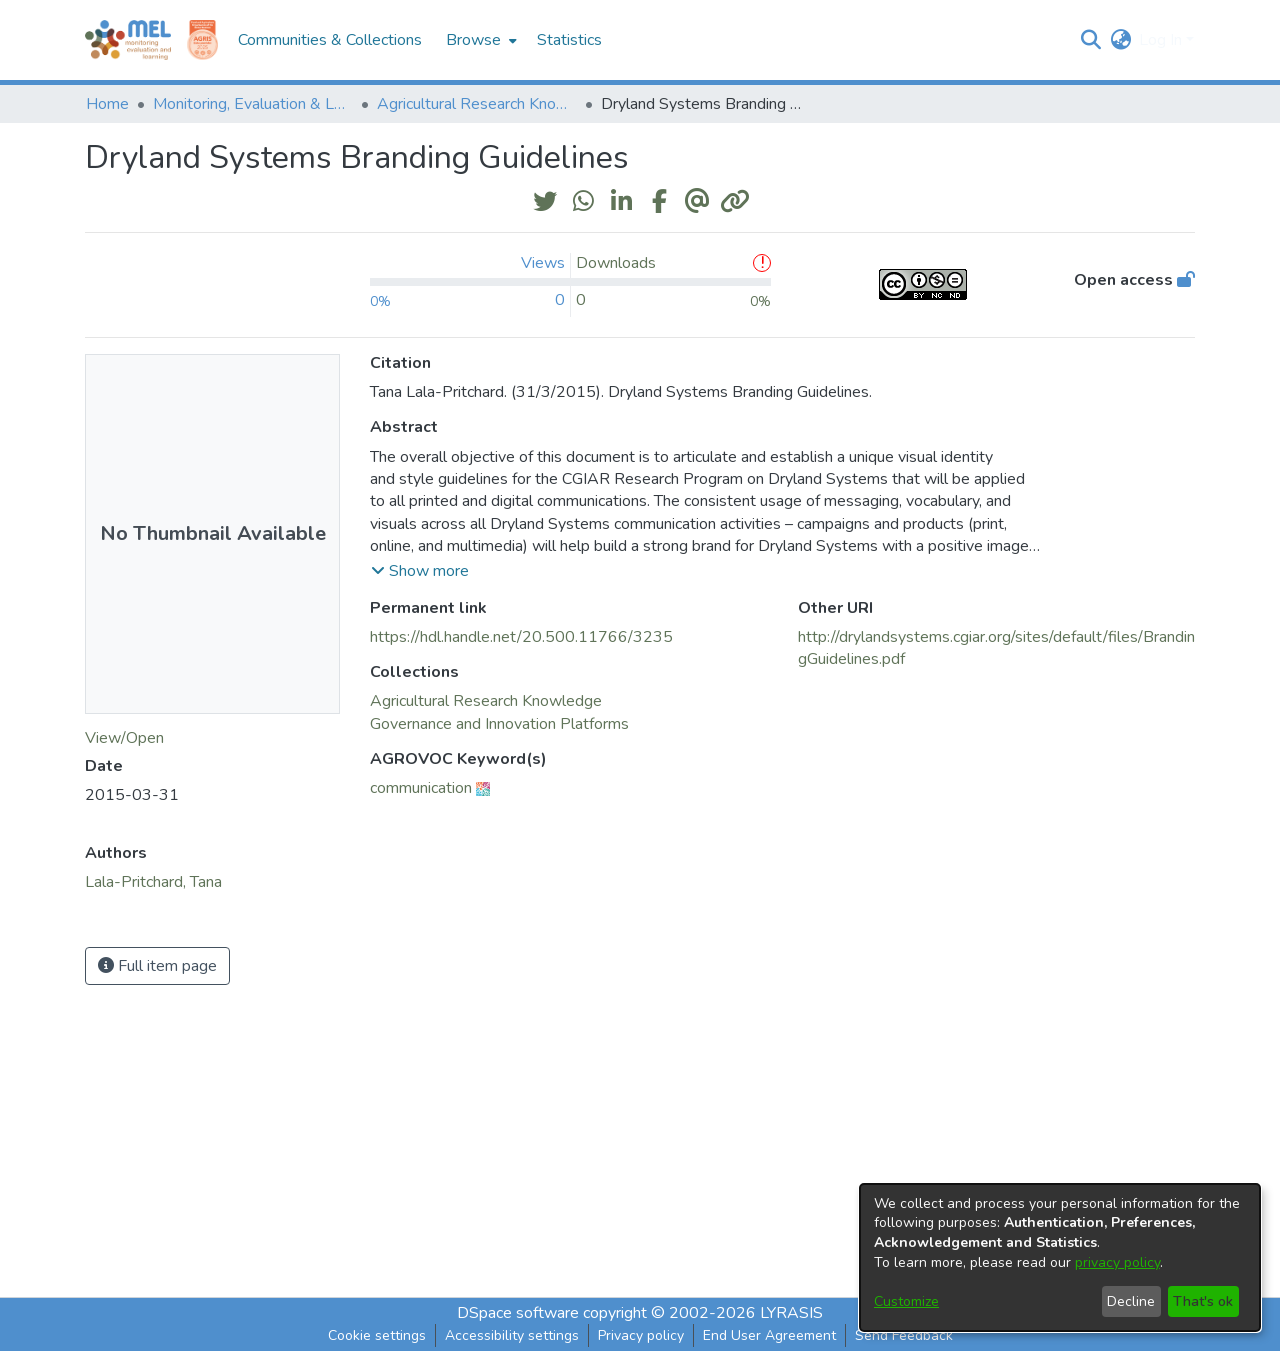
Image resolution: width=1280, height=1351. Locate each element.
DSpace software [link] (518, 1313)
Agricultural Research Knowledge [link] (477, 104)
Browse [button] (473, 40)
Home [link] (107, 104)
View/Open (124, 738)
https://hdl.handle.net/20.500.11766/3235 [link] (521, 637)
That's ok (1203, 1301)
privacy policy (1117, 1262)
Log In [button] (1162, 40)
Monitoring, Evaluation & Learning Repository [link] (253, 104)
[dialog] (1060, 1257)
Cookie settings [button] (377, 1335)
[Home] (128, 40)
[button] (1090, 40)
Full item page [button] (157, 966)
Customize (906, 1301)
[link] (486, 701)
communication (421, 788)
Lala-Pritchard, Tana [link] (153, 882)
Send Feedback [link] (904, 1335)
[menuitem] (479, 40)
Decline (1131, 1301)
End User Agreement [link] (769, 1335)
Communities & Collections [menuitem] (330, 40)
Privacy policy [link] (641, 1335)
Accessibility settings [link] (512, 1335)
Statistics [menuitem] (569, 40)
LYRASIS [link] (791, 1313)
